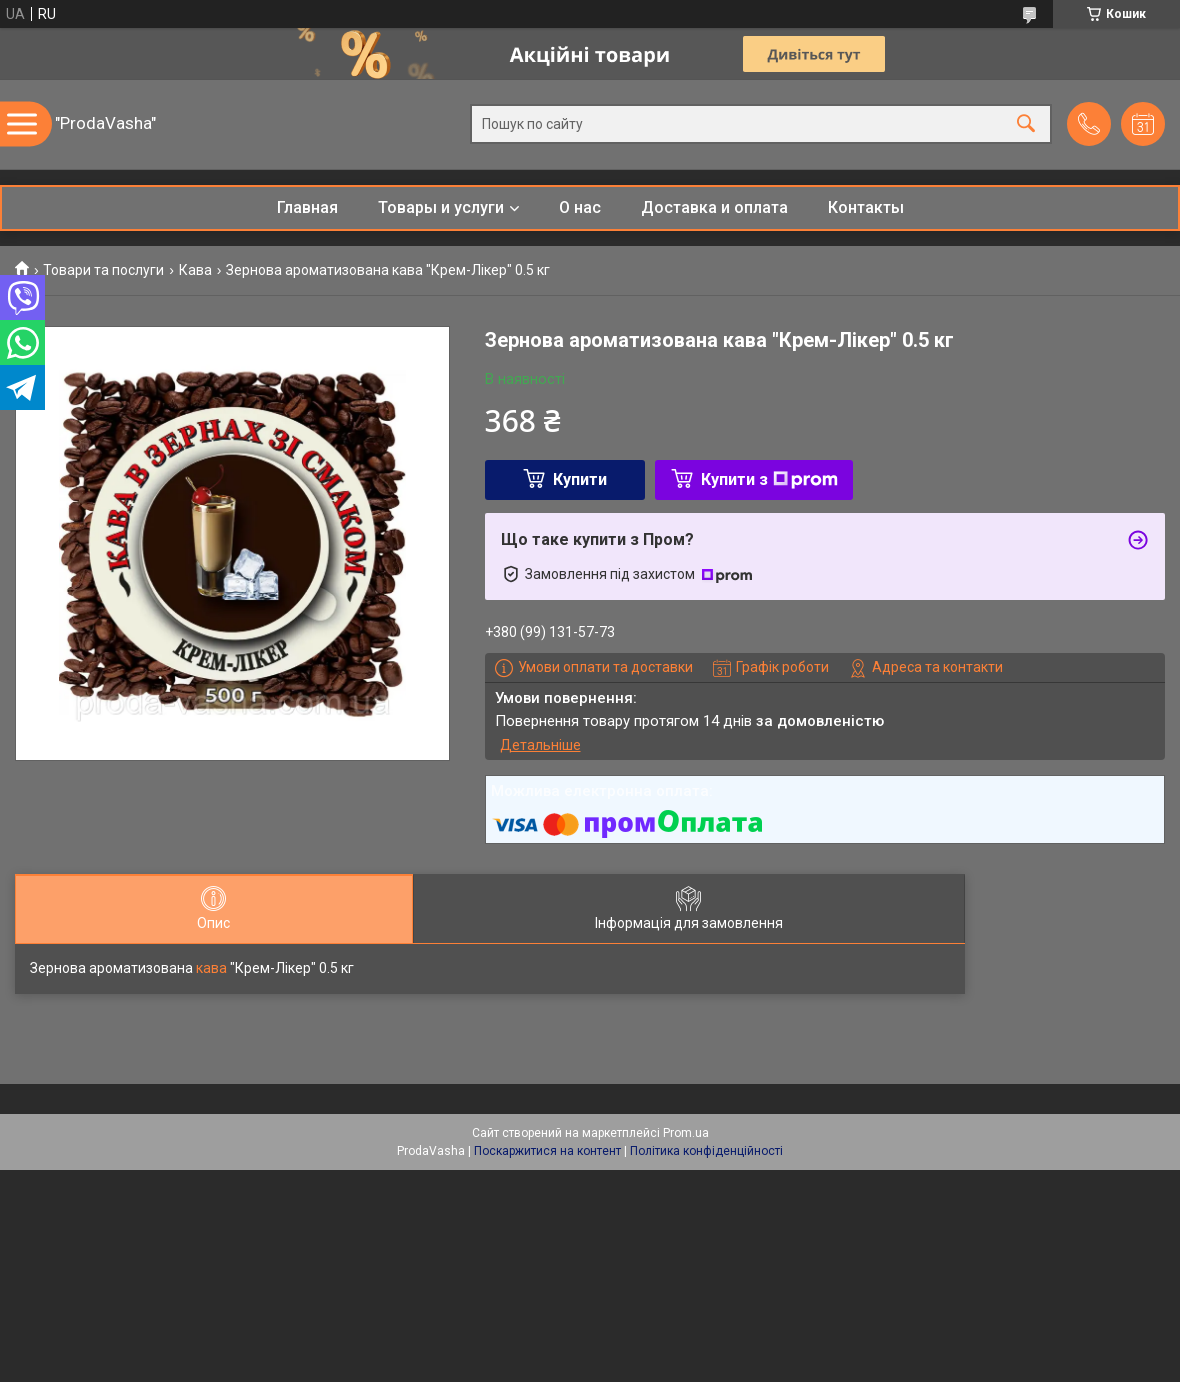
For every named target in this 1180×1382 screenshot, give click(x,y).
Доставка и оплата (714, 207)
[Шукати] (1026, 124)
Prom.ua (686, 1133)
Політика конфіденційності (706, 1151)
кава (211, 968)
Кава (195, 270)
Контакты (866, 207)
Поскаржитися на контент (547, 1151)
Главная (307, 207)
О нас (580, 207)
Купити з (769, 479)
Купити (580, 479)
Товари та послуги (103, 270)
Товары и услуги (441, 207)
